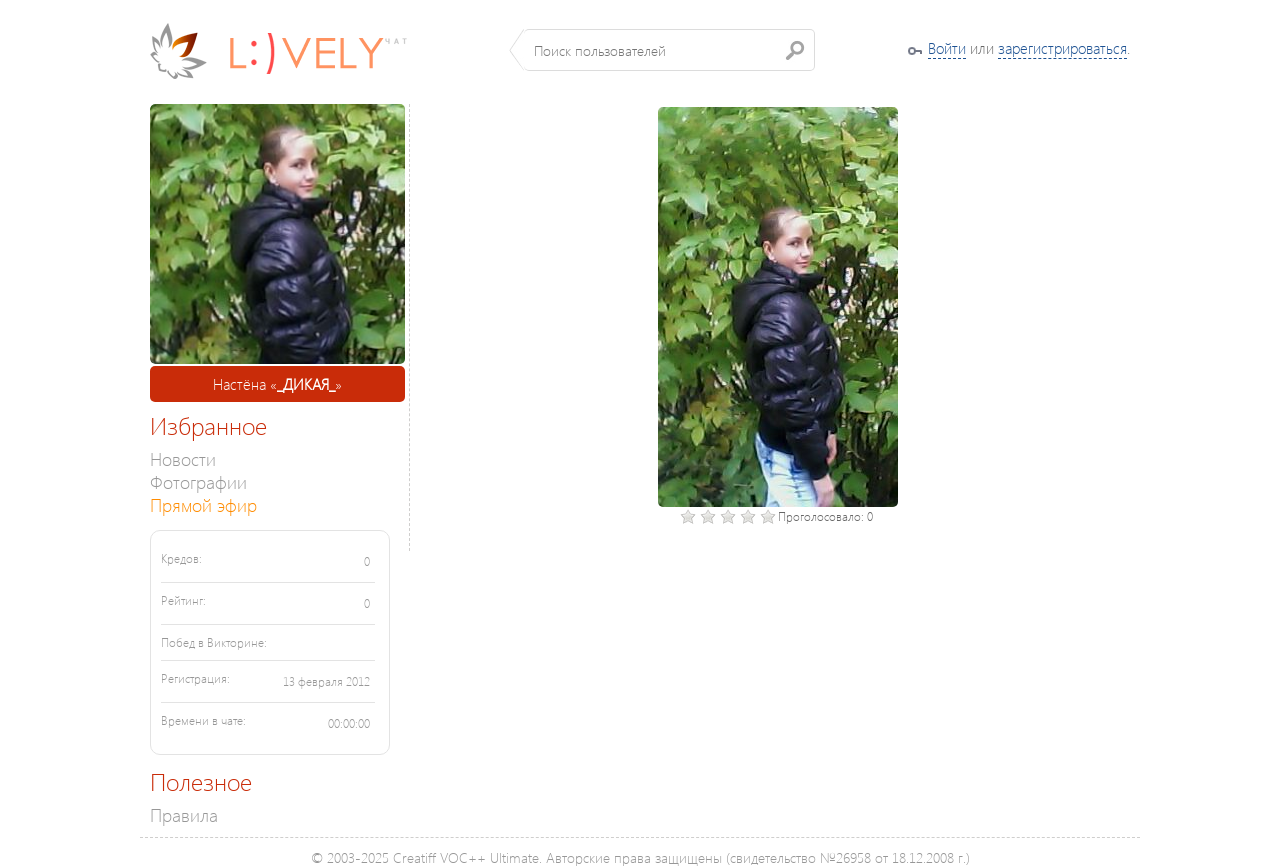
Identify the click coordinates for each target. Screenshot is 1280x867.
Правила (184, 814)
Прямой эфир (203, 504)
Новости (183, 458)
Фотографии (198, 481)
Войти (947, 48)
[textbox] (669, 50)
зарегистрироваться (1062, 48)
